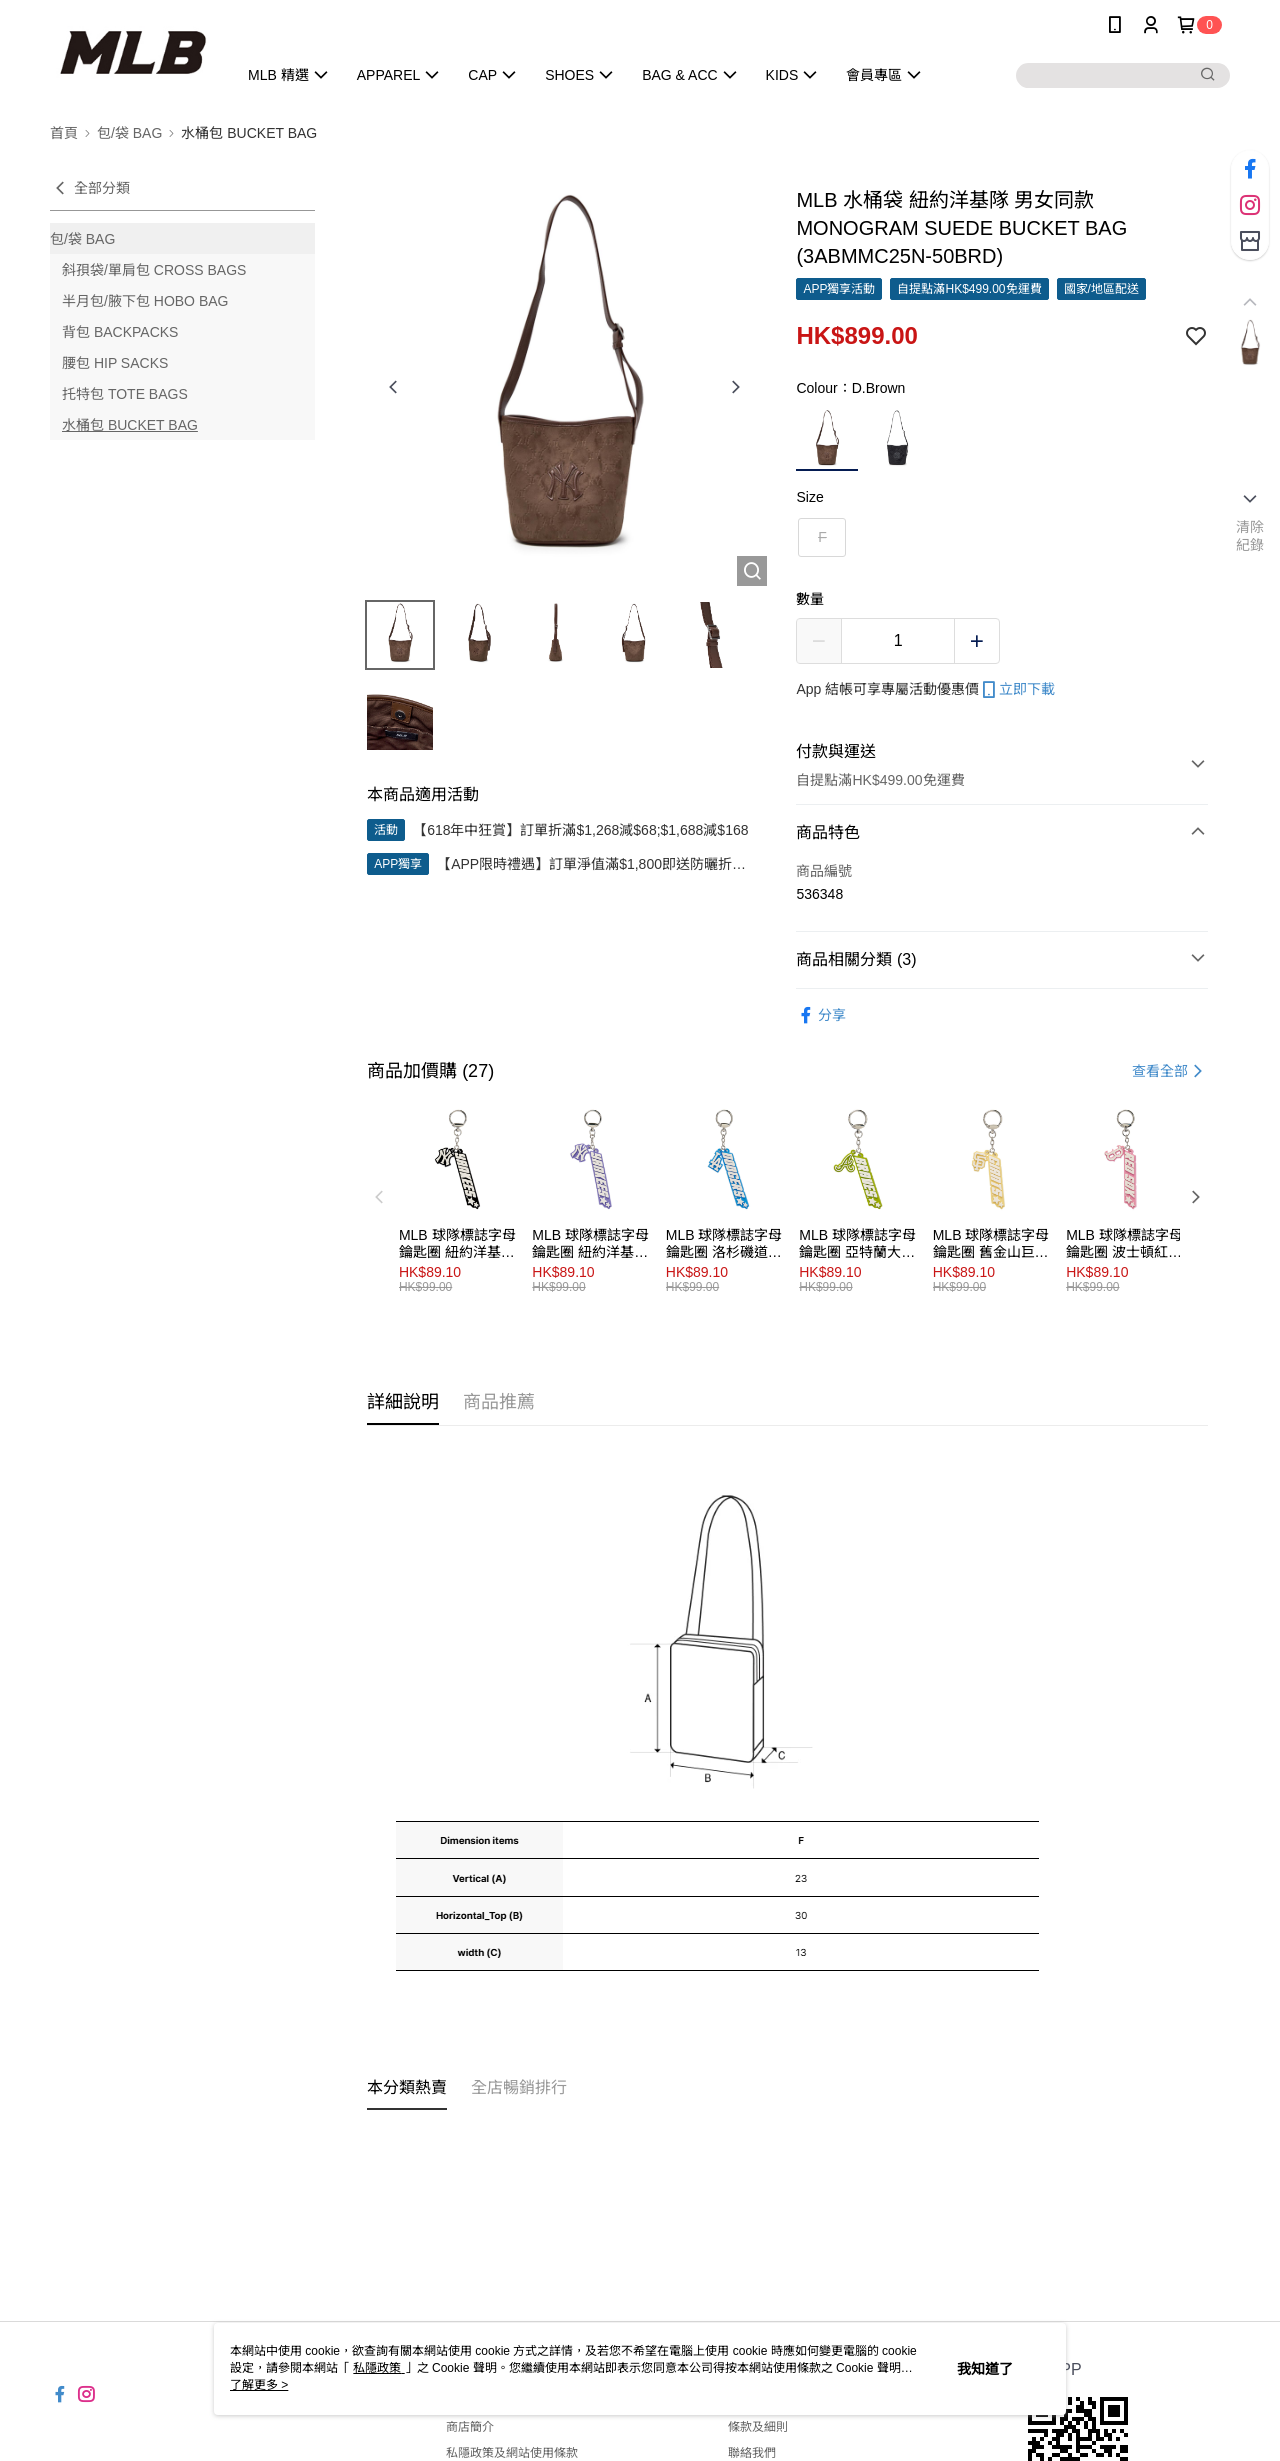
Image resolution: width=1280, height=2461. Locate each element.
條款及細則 (758, 2427)
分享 (821, 1015)
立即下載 (1017, 690)
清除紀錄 (1250, 536)
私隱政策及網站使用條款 (512, 2453)
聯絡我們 (752, 2453)
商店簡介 (470, 2427)
